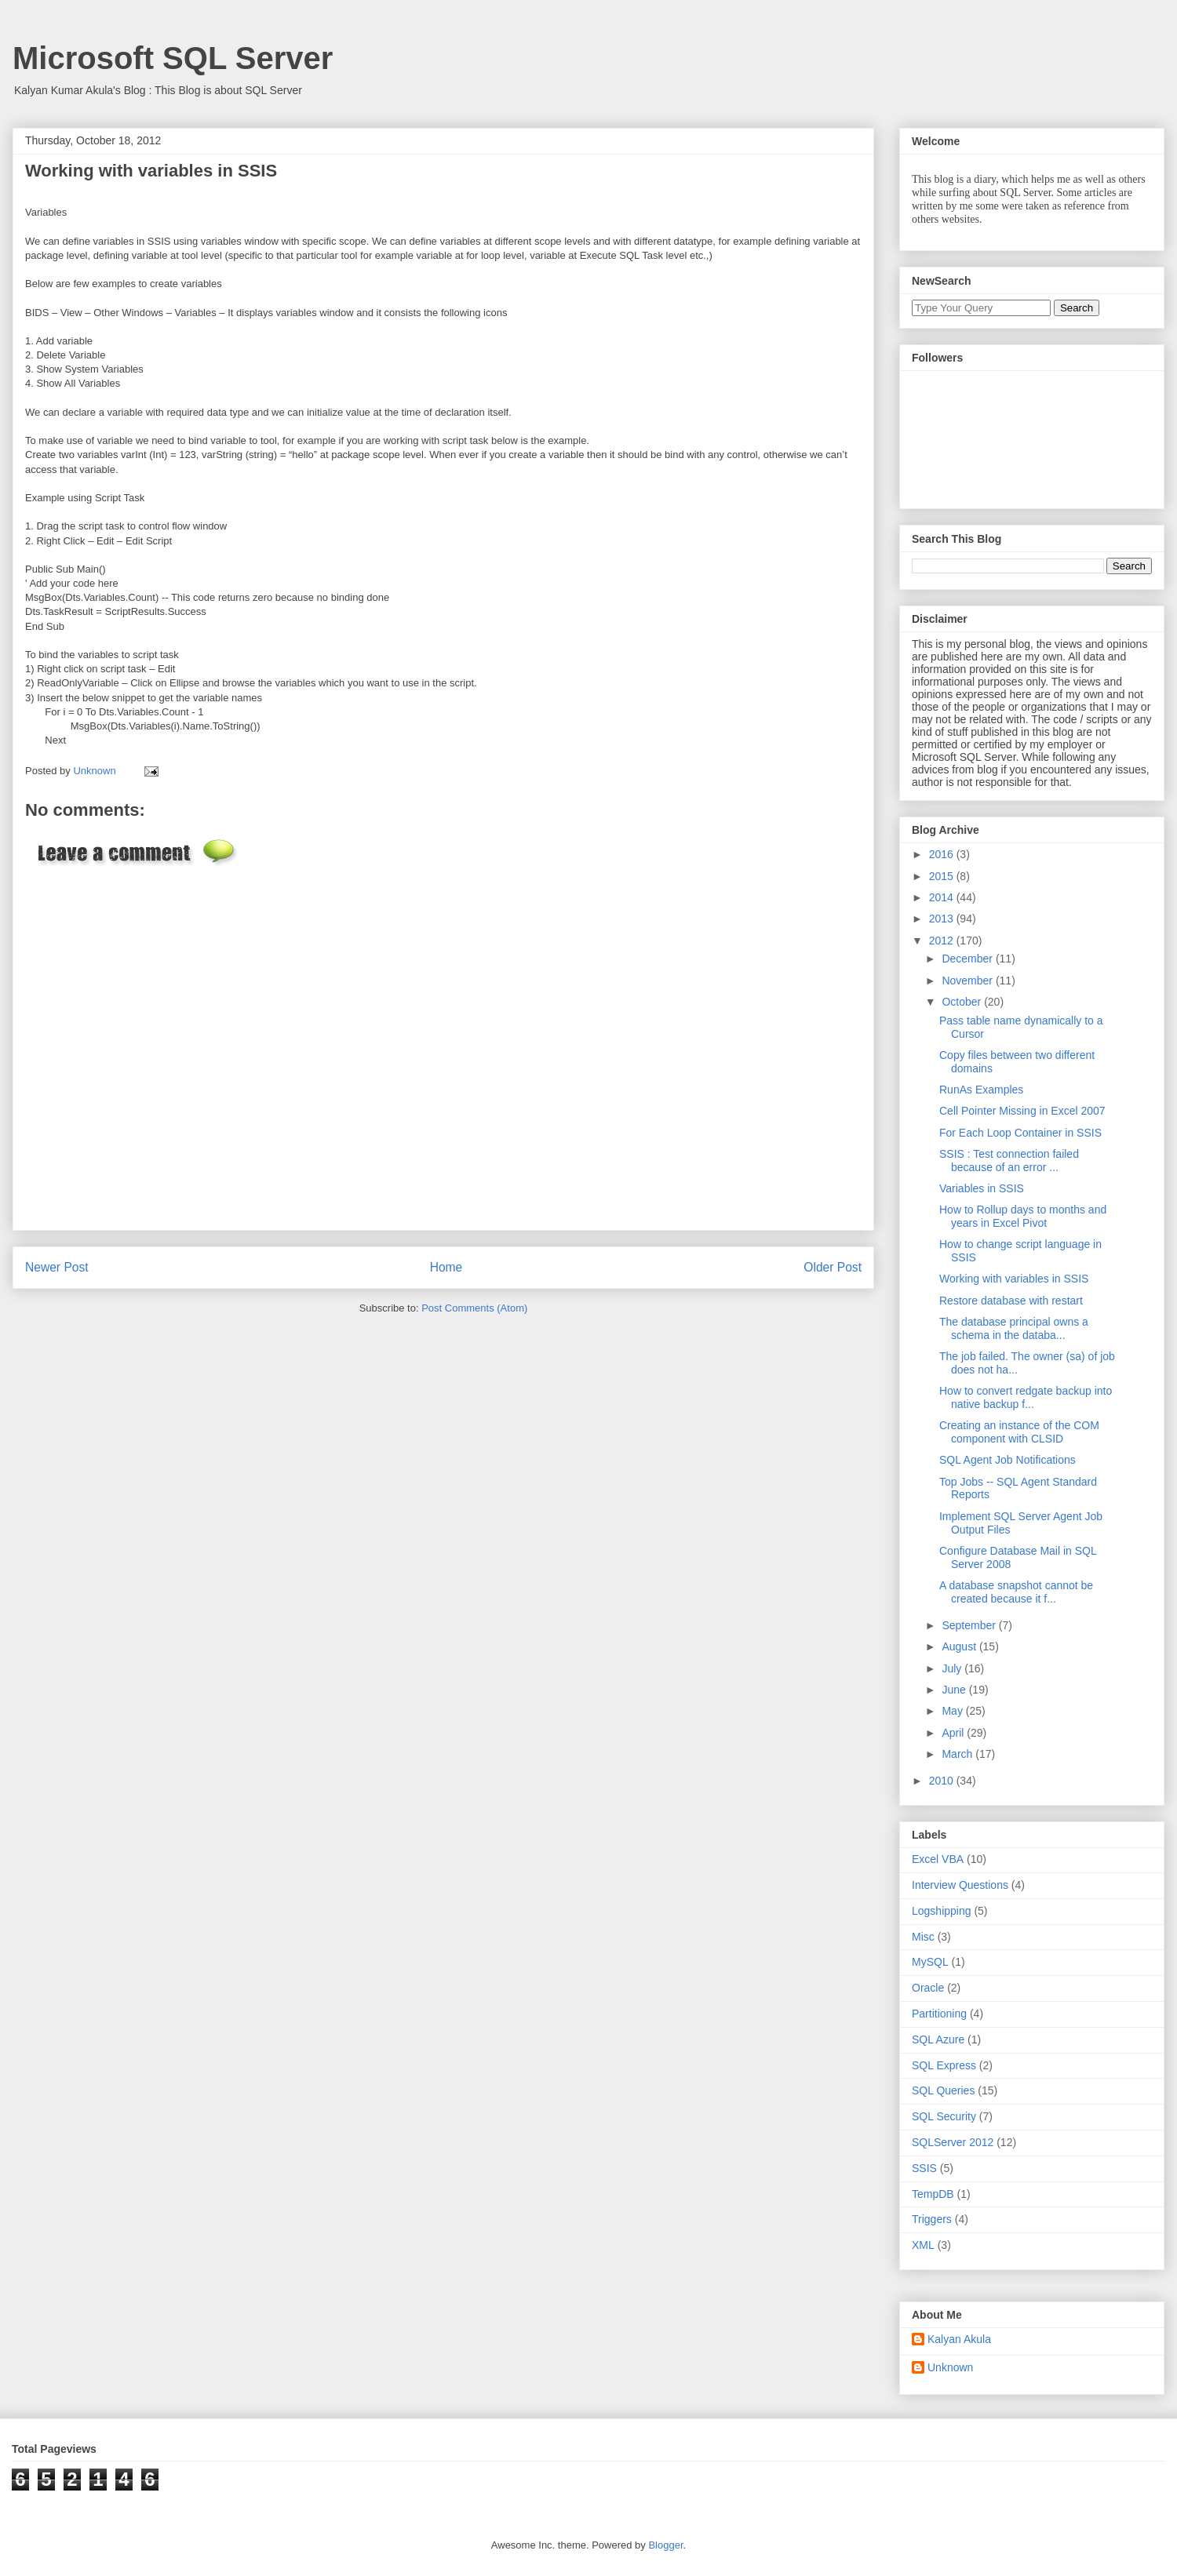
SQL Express (944, 2065)
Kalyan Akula (959, 2339)
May (953, 1711)
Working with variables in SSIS (1013, 1278)
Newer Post (57, 1267)
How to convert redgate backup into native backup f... (1025, 1397)
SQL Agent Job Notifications (1007, 1460)
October (963, 1001)
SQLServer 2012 (952, 2142)
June (955, 1689)
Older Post (832, 1267)
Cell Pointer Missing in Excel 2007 (1022, 1110)
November (968, 980)
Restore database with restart (1011, 1300)
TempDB (933, 2194)
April (954, 1732)
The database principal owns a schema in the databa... (1013, 1328)
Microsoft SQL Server (173, 58)
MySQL (930, 1962)
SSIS (924, 2168)
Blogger (665, 2545)
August (960, 1646)
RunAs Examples (981, 1089)
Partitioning (939, 2013)
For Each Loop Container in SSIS (1020, 1132)
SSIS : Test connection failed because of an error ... (1009, 1160)
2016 (943, 854)
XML (923, 2245)
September (970, 1625)
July (953, 1668)
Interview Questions (960, 1885)
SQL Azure (938, 2039)
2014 (943, 897)
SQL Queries (943, 2090)
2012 (943, 940)
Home (446, 1267)
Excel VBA (938, 1859)
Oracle (928, 1987)
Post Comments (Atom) (474, 1308)
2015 (943, 876)
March (958, 1754)
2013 (943, 918)
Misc (923, 1936)
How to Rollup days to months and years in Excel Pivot (1022, 1216)
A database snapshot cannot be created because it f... (1016, 1592)
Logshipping (941, 1911)
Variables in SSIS (981, 1188)
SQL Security (944, 2116)
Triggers (932, 2219)
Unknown (950, 2367)
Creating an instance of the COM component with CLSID (1019, 1432)
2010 (943, 1780)
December (968, 958)
